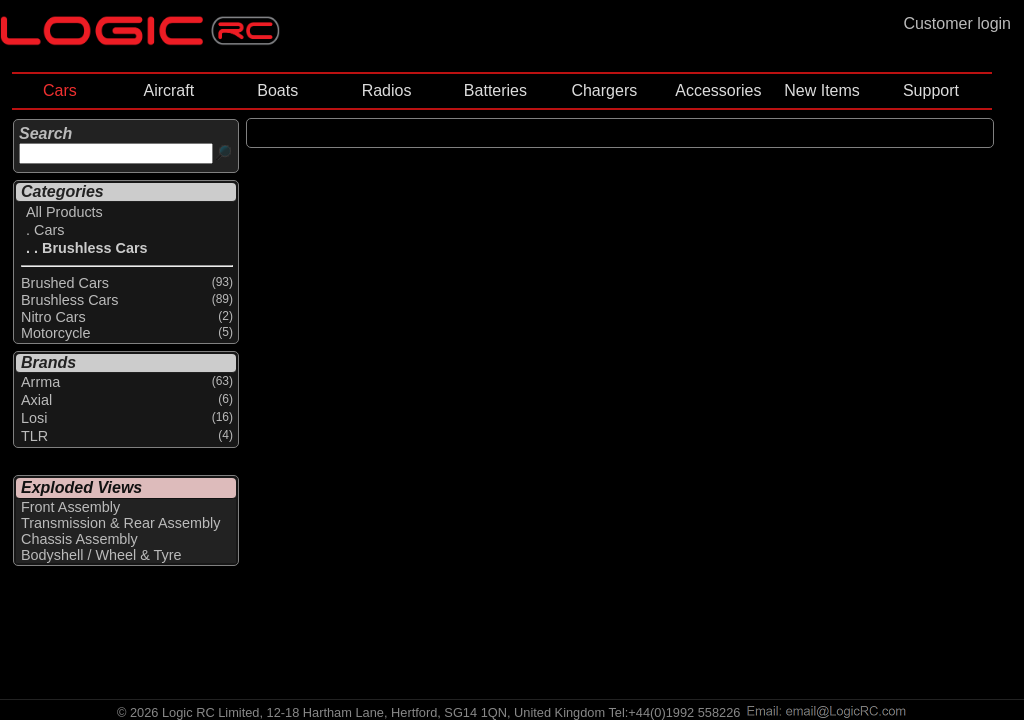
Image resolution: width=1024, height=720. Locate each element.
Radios (387, 90)
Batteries (495, 90)
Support (931, 90)
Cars (60, 90)
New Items (822, 90)
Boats (277, 90)
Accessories (718, 90)
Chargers (604, 90)
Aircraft (168, 90)
